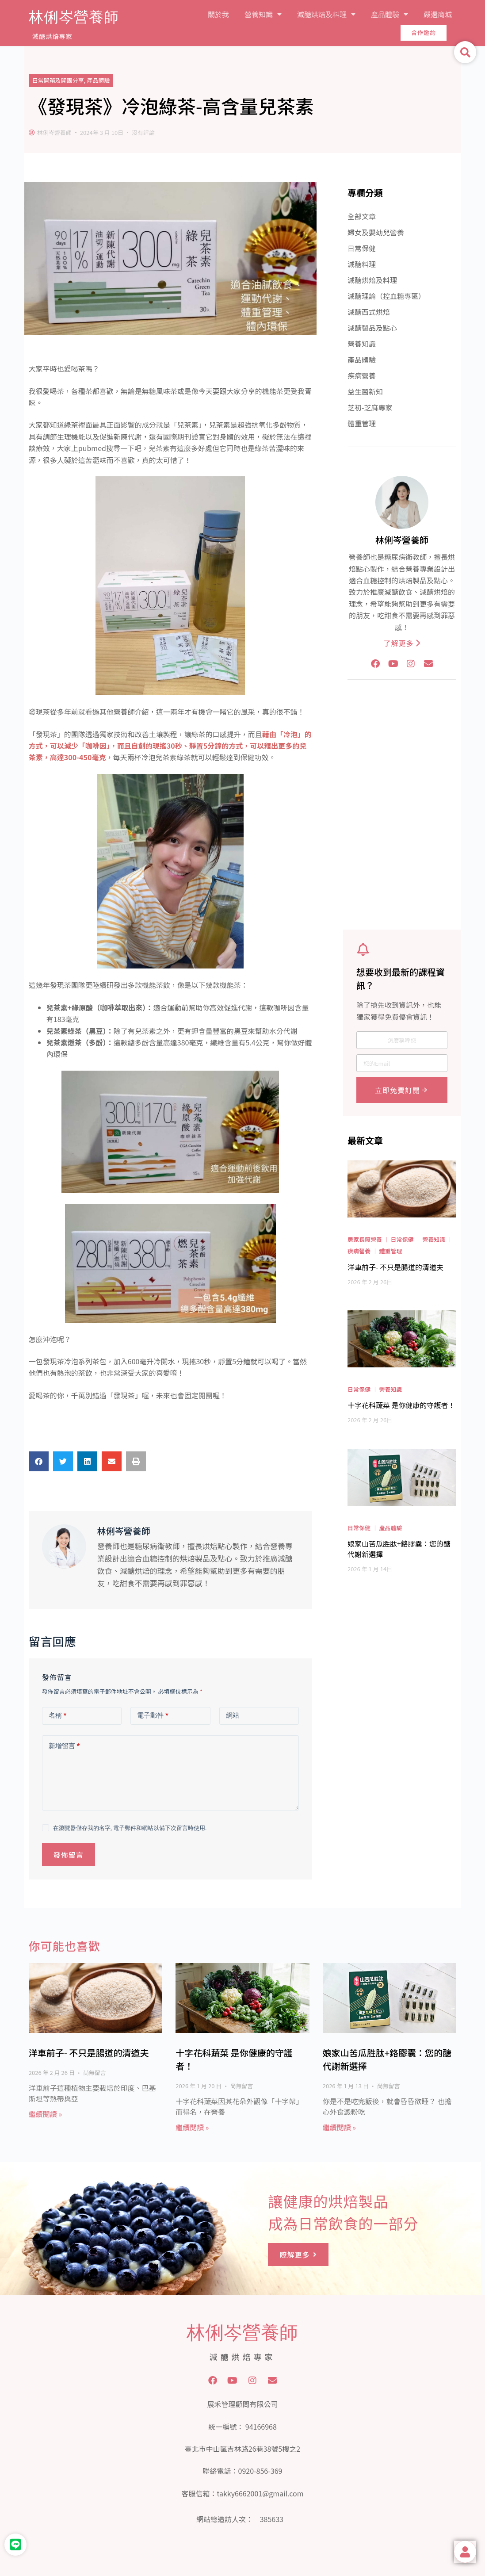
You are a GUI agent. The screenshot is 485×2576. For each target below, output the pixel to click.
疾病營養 (362, 375)
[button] (39, 1461)
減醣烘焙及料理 (326, 14)
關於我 (218, 14)
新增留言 (64, 1746)
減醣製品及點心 (372, 327)
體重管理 (362, 423)
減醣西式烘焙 (369, 311)
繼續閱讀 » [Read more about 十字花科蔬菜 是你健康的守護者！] (192, 2127)
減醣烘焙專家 (52, 36)
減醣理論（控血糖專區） (386, 296)
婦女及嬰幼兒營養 (376, 232)
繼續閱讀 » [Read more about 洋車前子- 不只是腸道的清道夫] (45, 2114)
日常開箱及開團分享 (58, 80)
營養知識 (263, 14)
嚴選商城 (438, 14)
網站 (232, 1715)
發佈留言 (68, 1854)
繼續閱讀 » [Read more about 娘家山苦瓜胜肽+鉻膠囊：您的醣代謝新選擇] (339, 2127)
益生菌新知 (365, 391)
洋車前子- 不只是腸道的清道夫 (89, 2052)
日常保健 (362, 248)
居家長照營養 (365, 1239)
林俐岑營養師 (74, 17)
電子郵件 (152, 1715)
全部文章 (362, 216)
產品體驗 (389, 14)
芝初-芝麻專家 (370, 407)
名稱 (58, 1715)
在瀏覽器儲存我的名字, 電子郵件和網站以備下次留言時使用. (129, 1828)
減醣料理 (362, 264)
